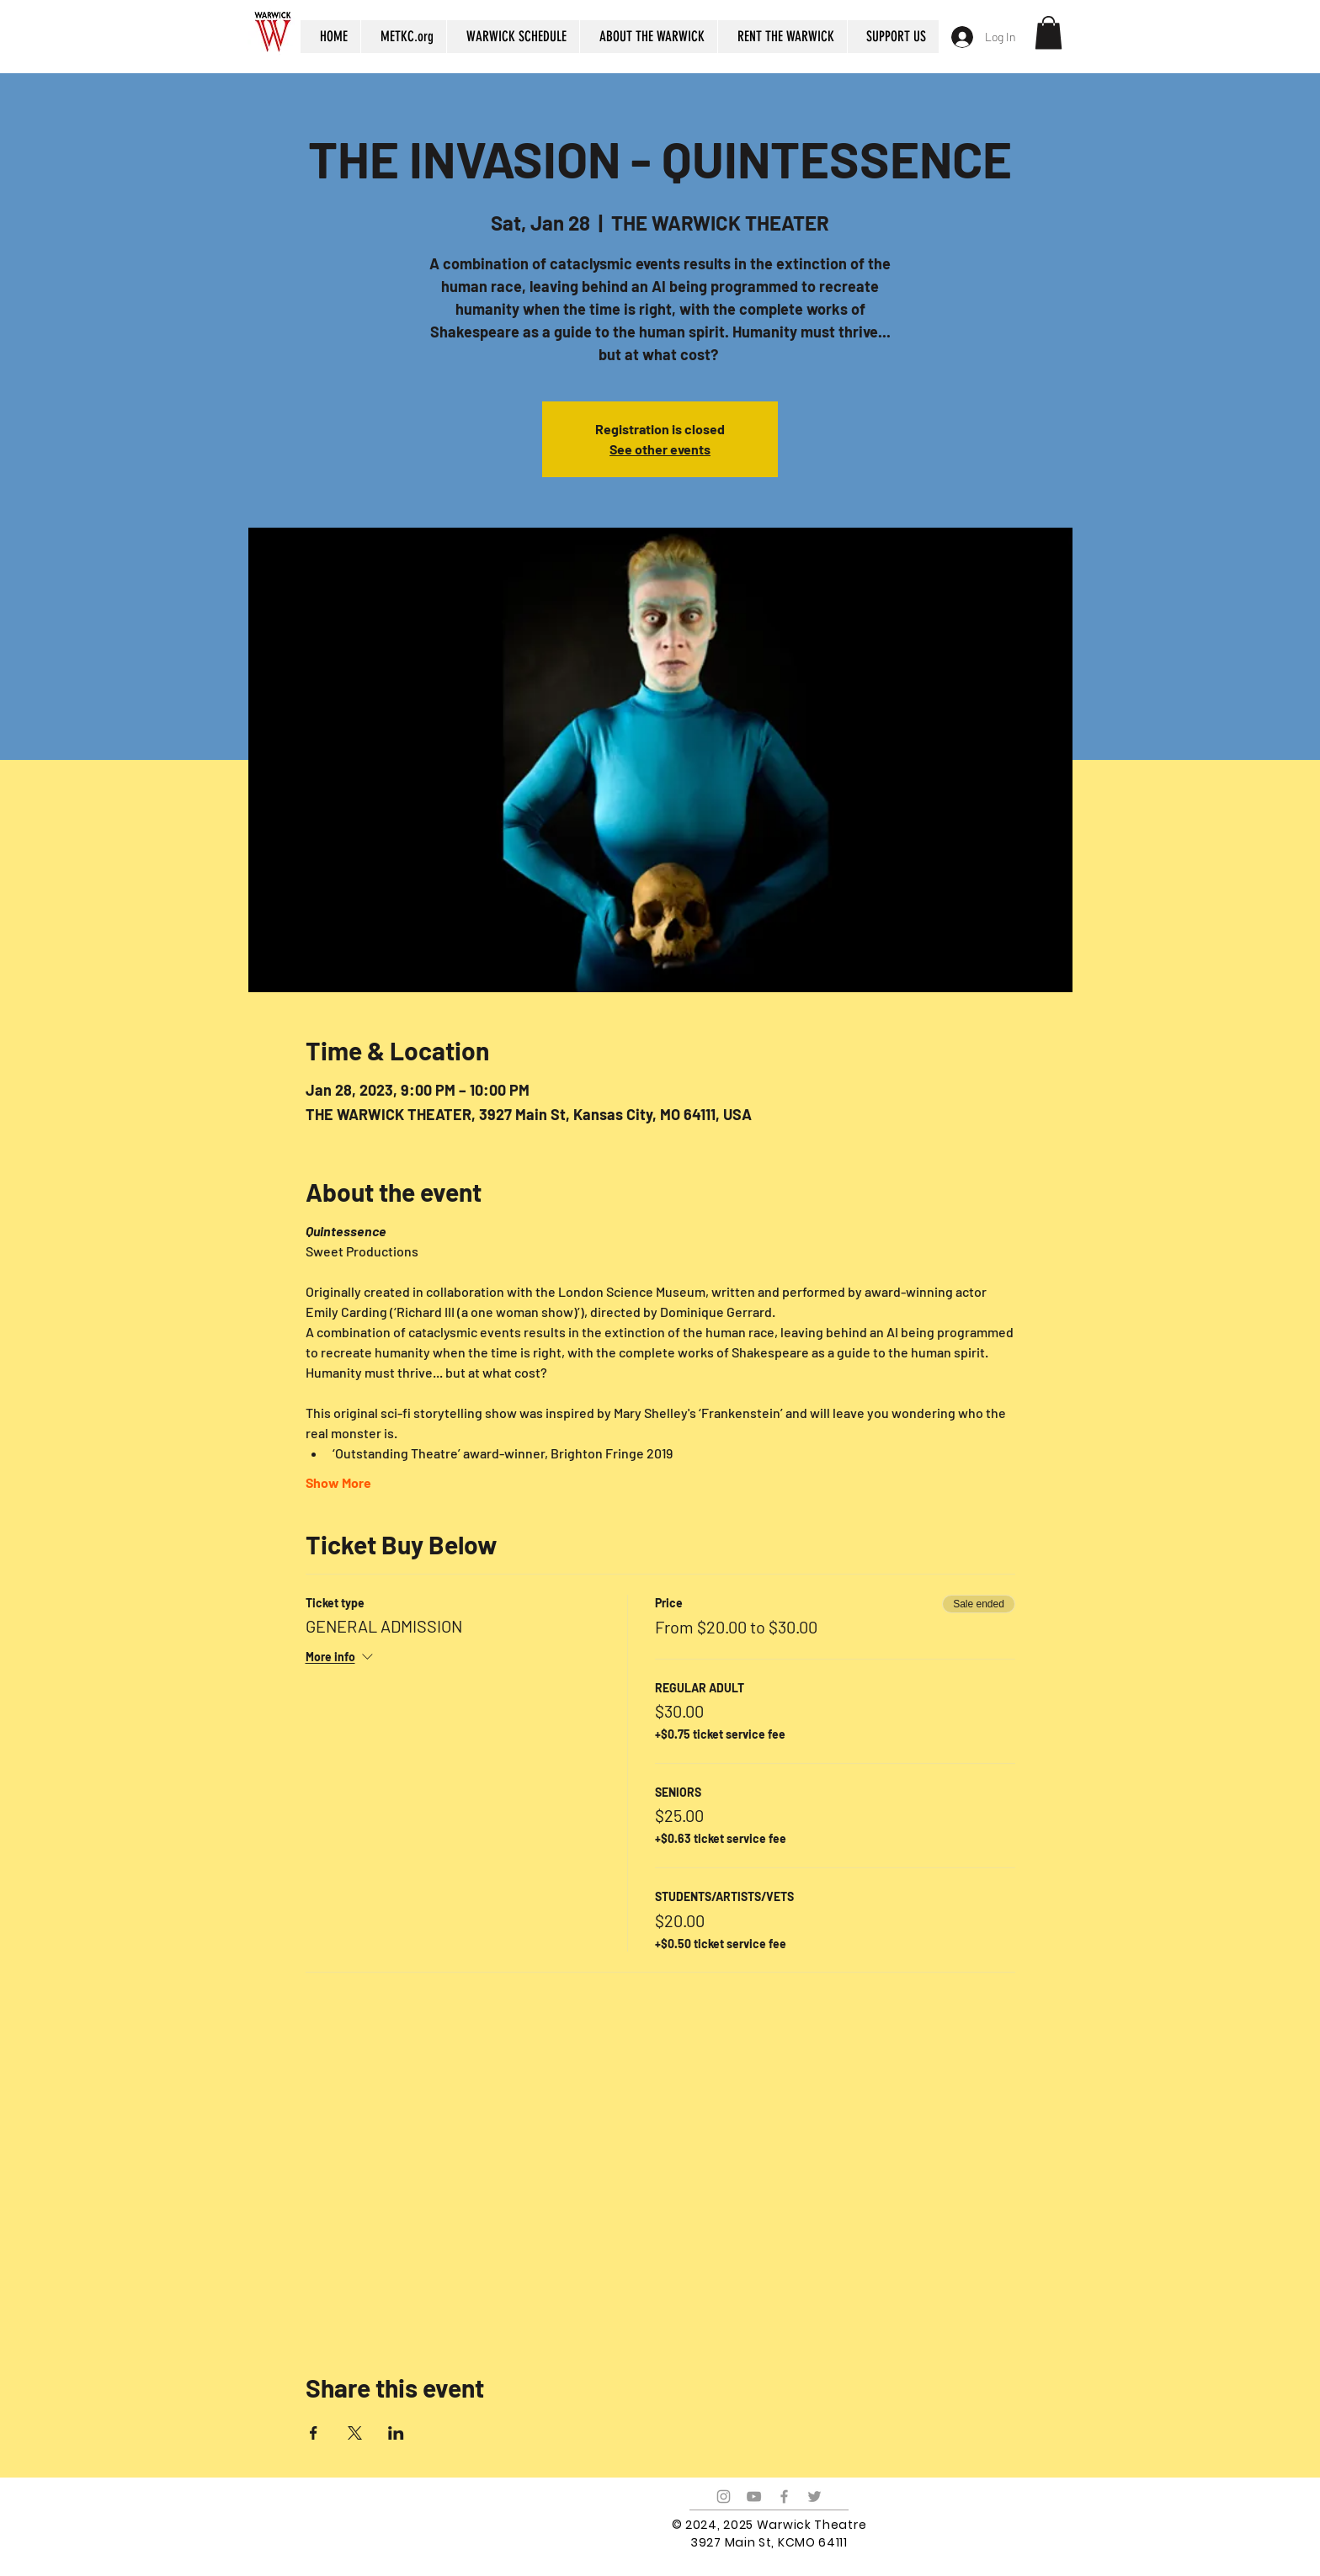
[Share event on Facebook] (314, 2433)
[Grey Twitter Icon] (814, 2496)
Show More (338, 1482)
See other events (660, 449)
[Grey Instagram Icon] (723, 2496)
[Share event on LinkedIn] (396, 2433)
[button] (1048, 32)
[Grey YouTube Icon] (754, 2496)
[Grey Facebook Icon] (784, 2496)
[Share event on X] (355, 2433)
